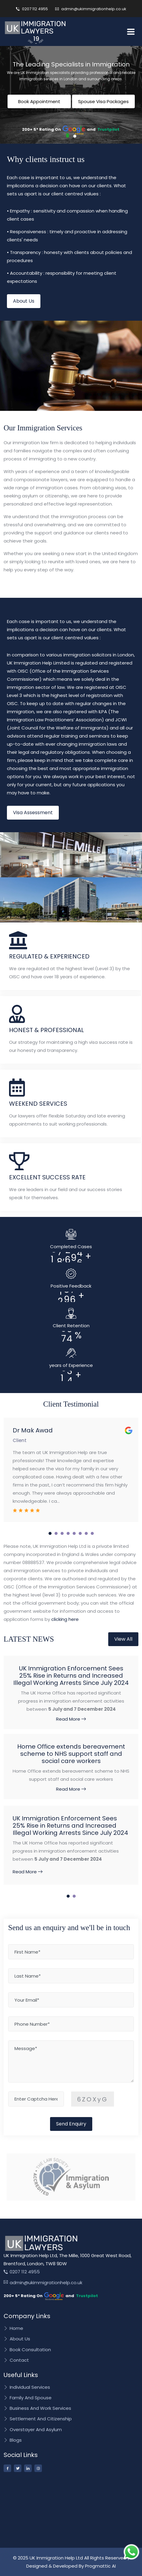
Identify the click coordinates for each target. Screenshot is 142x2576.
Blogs (13, 2440)
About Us (23, 301)
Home (13, 2328)
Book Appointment (39, 101)
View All (123, 1639)
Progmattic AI (100, 2566)
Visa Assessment (33, 812)
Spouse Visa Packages (103, 101)
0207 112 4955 (32, 9)
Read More (71, 1719)
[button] (67, 135)
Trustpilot (108, 129)
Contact (16, 2360)
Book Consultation (27, 2350)
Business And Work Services (37, 2408)
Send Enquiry (71, 2123)
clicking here (65, 1619)
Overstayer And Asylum (33, 2430)
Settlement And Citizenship (38, 2419)
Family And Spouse (28, 2398)
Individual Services (27, 2387)
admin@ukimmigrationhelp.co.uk (90, 9)
